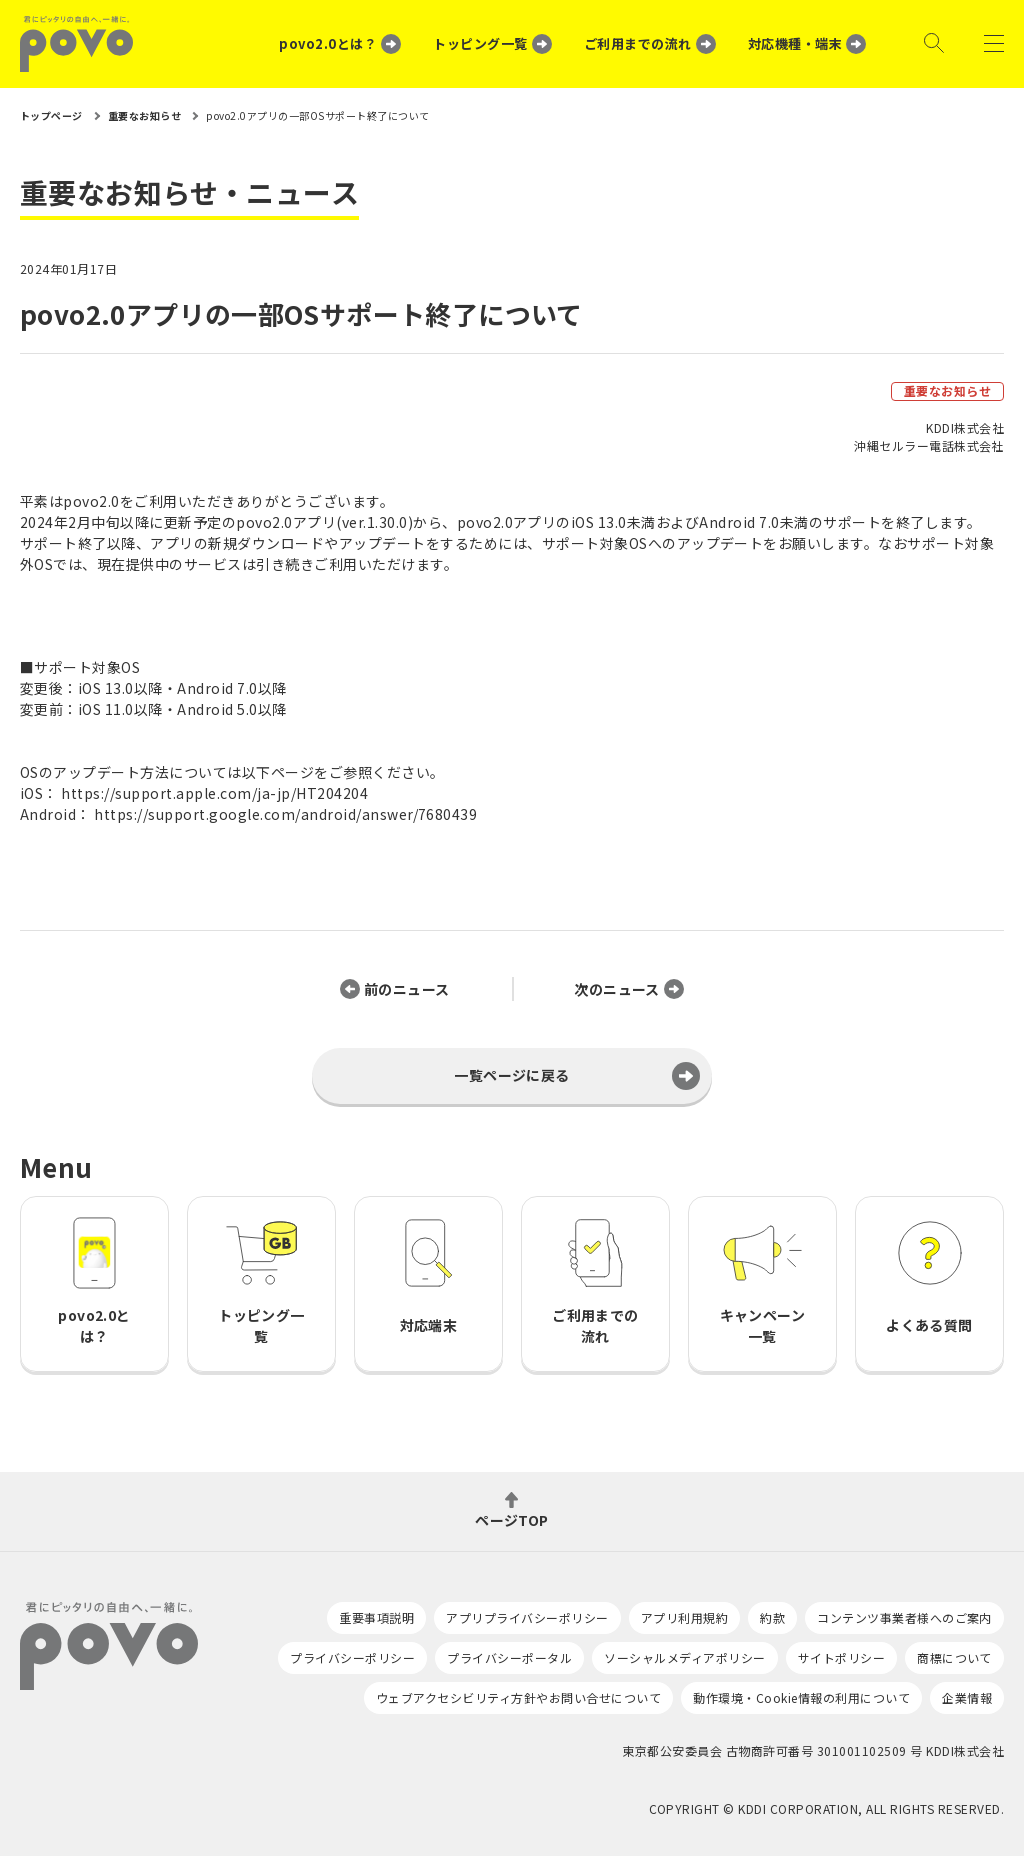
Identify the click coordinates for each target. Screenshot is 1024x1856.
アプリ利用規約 (684, 1617)
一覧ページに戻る (512, 1075)
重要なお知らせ (947, 390)
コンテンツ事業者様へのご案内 (904, 1617)
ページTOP (512, 1518)
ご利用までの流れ (638, 43)
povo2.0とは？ (328, 43)
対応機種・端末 (795, 43)
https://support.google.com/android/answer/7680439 (285, 814)
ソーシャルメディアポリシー (684, 1657)
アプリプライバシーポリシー (527, 1617)
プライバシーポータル (509, 1657)
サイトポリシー (841, 1657)
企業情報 (967, 1697)
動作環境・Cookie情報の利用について (801, 1697)
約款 (772, 1617)
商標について (954, 1657)
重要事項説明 (376, 1617)
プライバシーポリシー (352, 1657)
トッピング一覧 (480, 43)
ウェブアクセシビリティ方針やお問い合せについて (518, 1697)
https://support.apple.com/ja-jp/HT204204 (214, 793)
